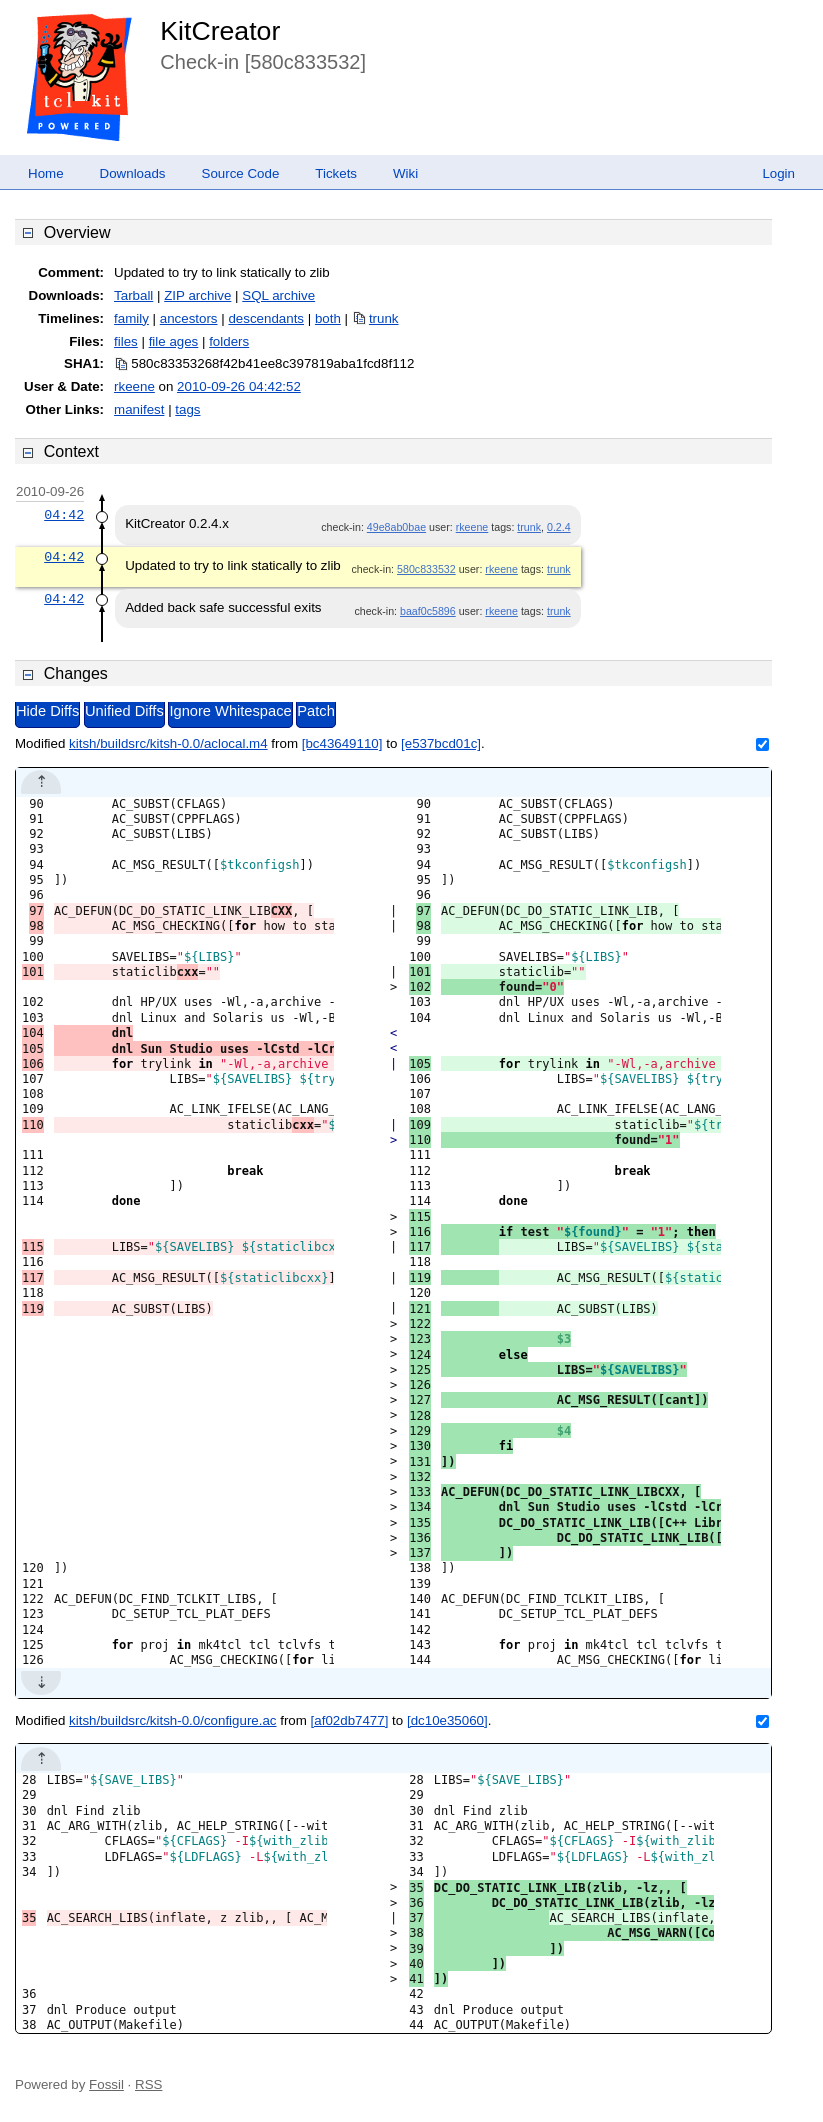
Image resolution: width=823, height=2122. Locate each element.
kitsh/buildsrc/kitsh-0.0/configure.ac (172, 1720)
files (126, 341)
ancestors (189, 318)
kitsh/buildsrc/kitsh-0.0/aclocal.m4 (168, 743)
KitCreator (220, 31)
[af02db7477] (350, 1720)
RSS (148, 2084)
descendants (266, 318)
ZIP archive (197, 295)
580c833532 (426, 569)
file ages (174, 341)
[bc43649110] (342, 743)
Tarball (133, 295)
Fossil (106, 2084)
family (131, 318)
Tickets (336, 173)
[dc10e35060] (447, 1720)
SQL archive (278, 295)
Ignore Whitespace (230, 711)
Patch (315, 711)
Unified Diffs (124, 711)
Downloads (133, 173)
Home (46, 173)
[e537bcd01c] (441, 743)
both (328, 318)
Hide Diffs (47, 711)
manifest (139, 409)
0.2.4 (559, 527)
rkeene (134, 386)
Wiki (405, 173)
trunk (384, 318)
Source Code (241, 173)
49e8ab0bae (396, 527)
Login (778, 173)
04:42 (64, 515)
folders (229, 341)
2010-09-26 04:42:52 (239, 386)
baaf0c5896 (428, 611)
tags (187, 409)
